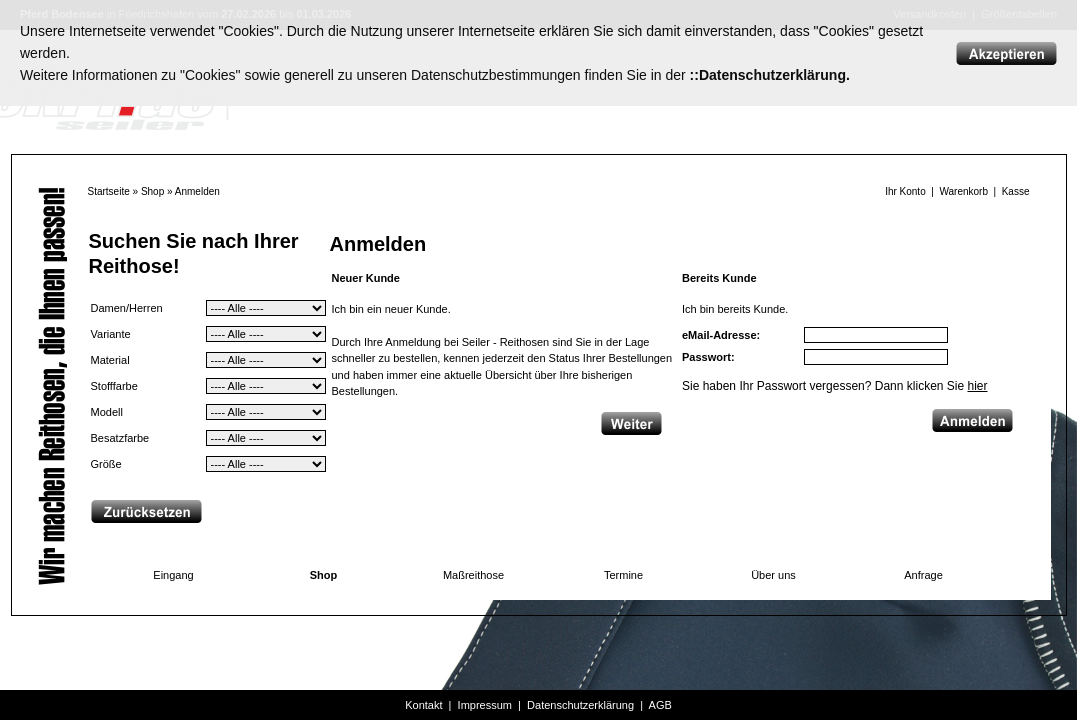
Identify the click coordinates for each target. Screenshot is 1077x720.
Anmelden (197, 191)
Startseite (109, 191)
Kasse (1016, 191)
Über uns (773, 575)
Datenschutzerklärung (580, 705)
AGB (660, 705)
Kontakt (423, 705)
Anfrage (923, 575)
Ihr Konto (905, 191)
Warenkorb (963, 191)
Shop (152, 191)
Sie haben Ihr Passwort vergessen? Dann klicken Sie (835, 386)
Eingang (173, 575)
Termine (623, 575)
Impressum (485, 705)
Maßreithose (473, 575)
